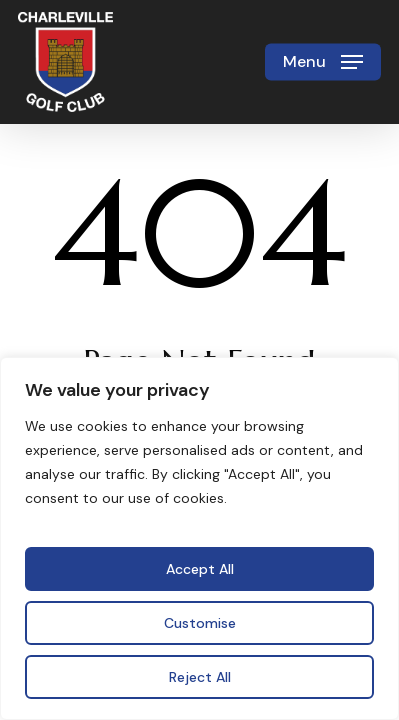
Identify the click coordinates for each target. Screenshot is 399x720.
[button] (323, 62)
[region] (199, 538)
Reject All (200, 677)
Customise (200, 623)
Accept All (200, 569)
